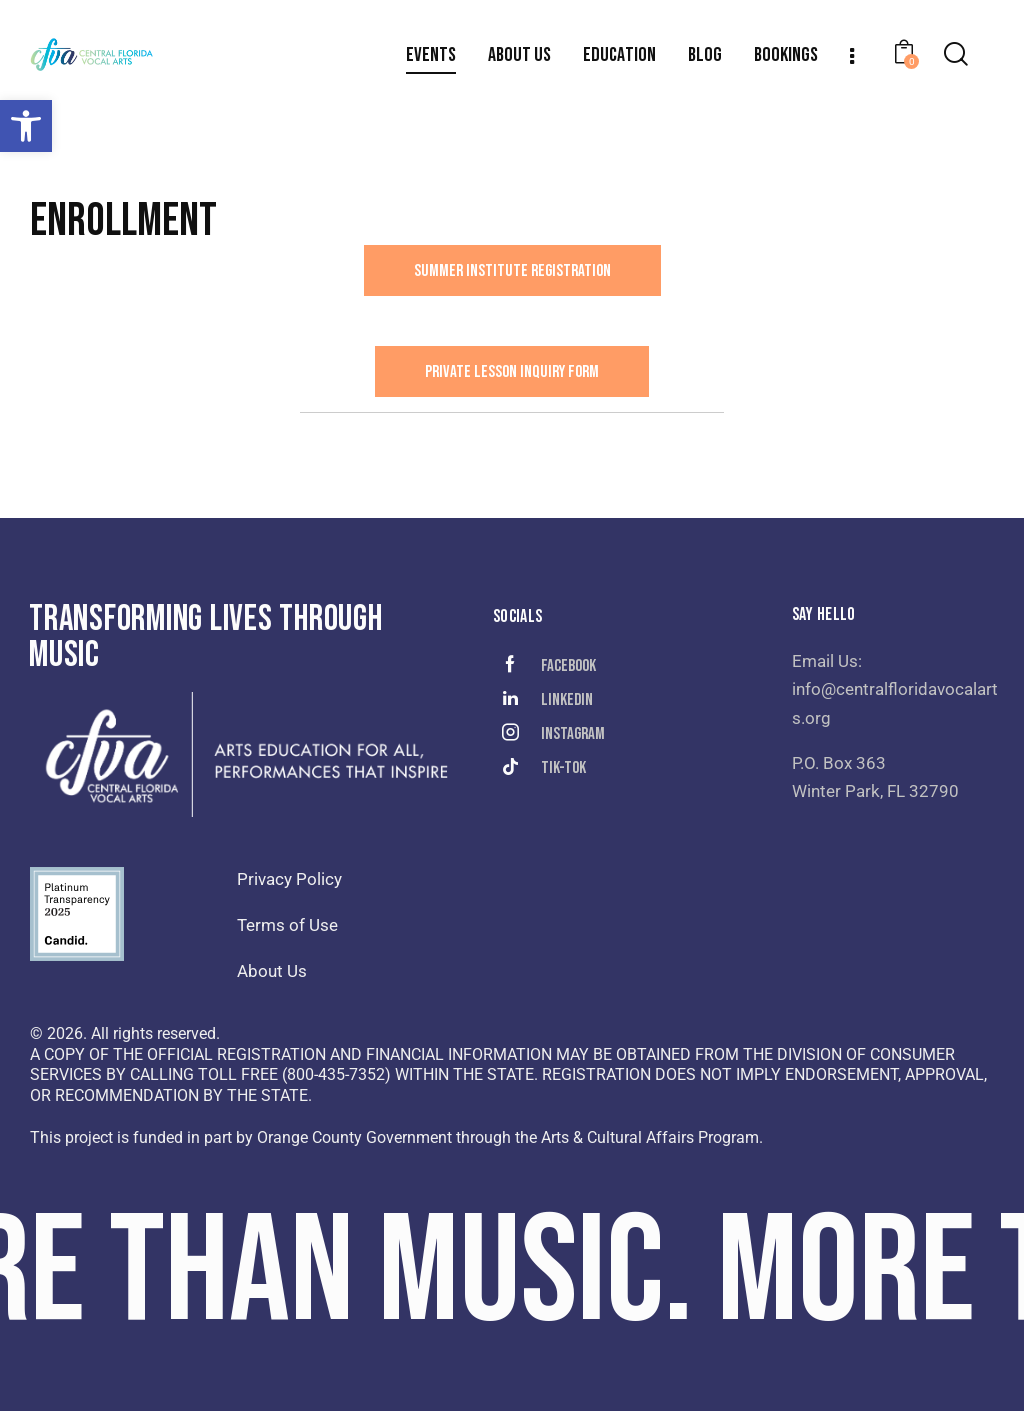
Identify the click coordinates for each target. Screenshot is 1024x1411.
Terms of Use (287, 925)
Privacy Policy (289, 879)
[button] (26, 126)
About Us (272, 971)
